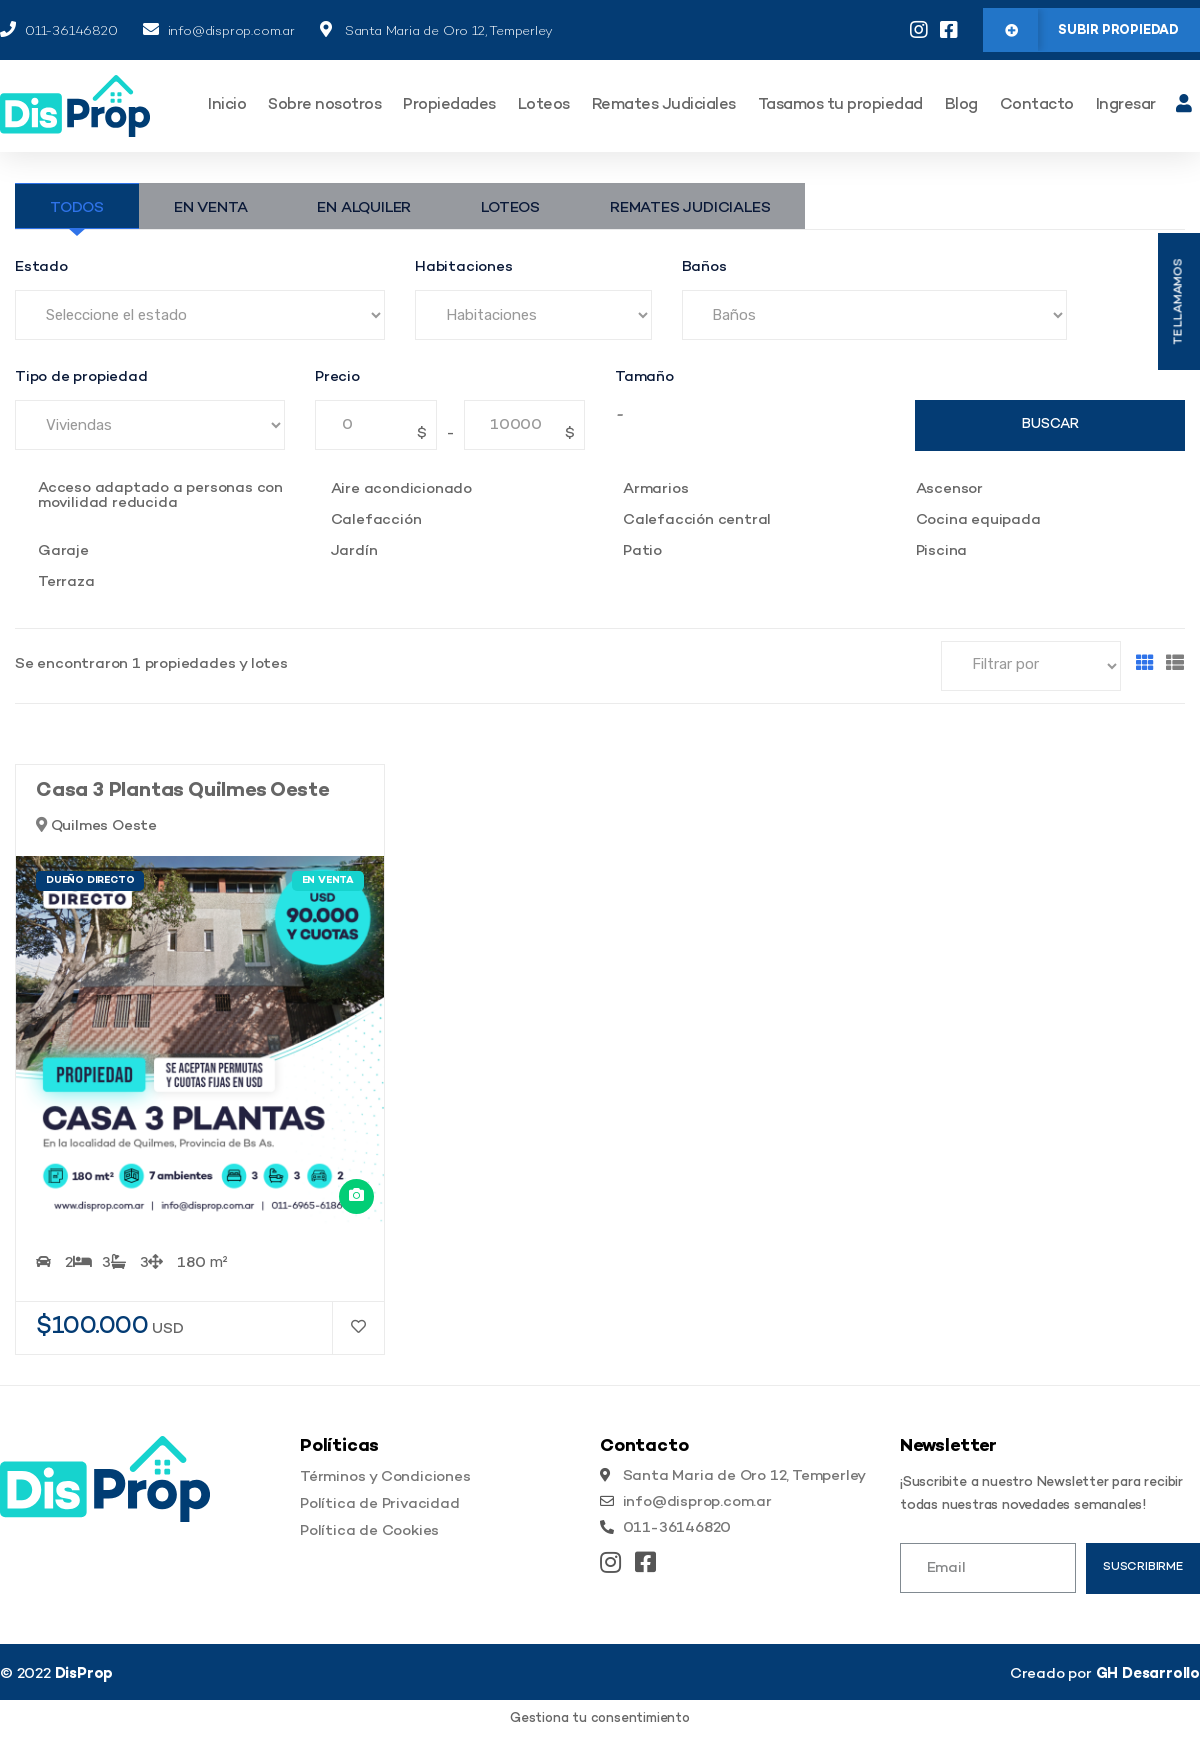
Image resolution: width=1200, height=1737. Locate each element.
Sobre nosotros (324, 105)
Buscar (1050, 424)
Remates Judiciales (664, 105)
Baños (704, 267)
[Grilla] (1145, 665)
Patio (642, 551)
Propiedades (449, 105)
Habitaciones (464, 267)
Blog (961, 105)
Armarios (655, 489)
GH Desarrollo (1148, 1674)
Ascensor (949, 489)
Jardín (354, 551)
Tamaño (644, 377)
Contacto (1037, 105)
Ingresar (1126, 105)
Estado (41, 267)
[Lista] (1175, 665)
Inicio (227, 105)
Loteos (544, 105)
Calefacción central (697, 520)
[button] (1091, 30)
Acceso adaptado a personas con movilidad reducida (160, 496)
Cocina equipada (978, 520)
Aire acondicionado (401, 489)
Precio (337, 377)
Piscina (942, 551)
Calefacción (376, 520)
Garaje (63, 551)
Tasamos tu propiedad (840, 105)
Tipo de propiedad (81, 377)
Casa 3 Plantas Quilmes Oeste (182, 791)
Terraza (66, 582)
